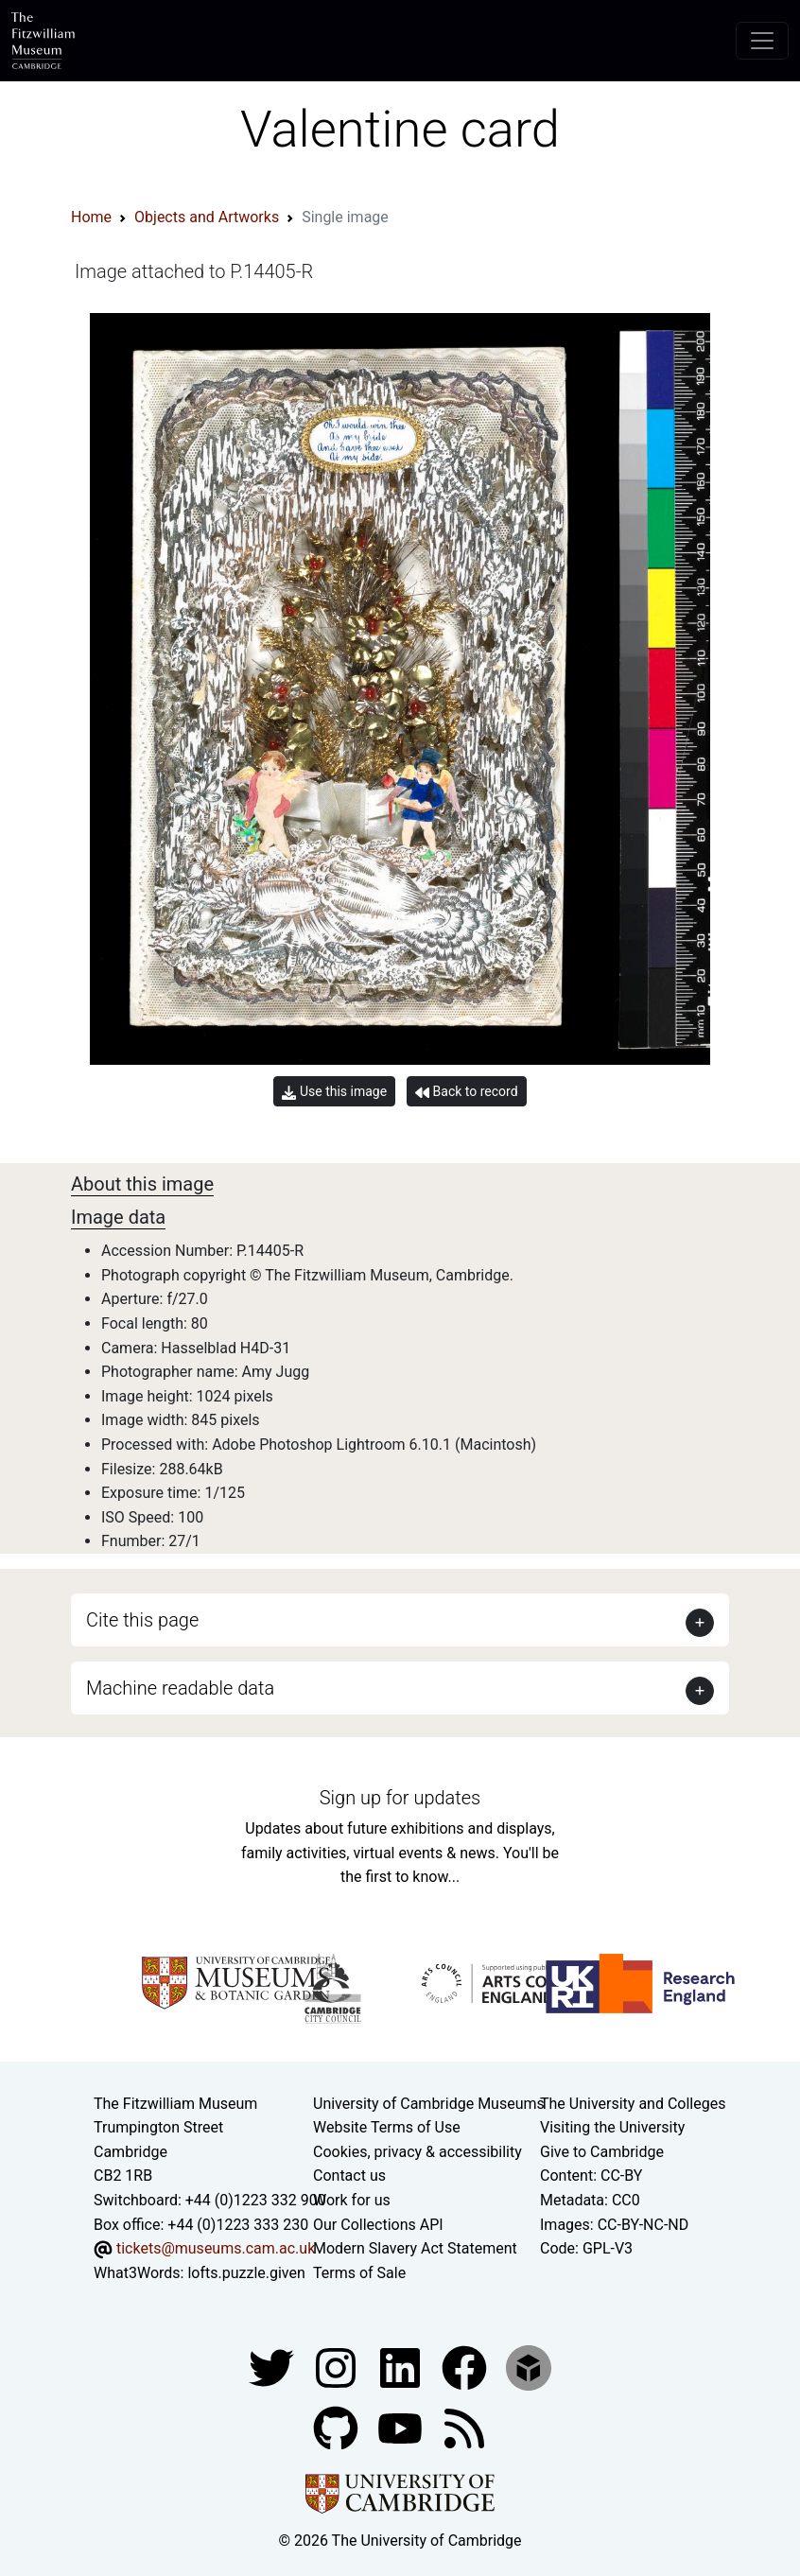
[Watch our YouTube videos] (402, 2428)
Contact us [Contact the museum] (349, 2175)
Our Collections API (378, 2225)
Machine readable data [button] (180, 1688)
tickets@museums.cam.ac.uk (215, 2248)
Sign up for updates (400, 1797)
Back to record (466, 1092)
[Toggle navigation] (762, 41)
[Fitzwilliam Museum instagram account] (337, 2367)
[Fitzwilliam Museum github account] (337, 2428)
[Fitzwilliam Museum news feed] (464, 2428)
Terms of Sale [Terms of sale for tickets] (359, 2273)
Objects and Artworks (206, 217)
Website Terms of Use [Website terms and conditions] (387, 2127)
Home (91, 217)
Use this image (334, 1092)
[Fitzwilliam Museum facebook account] (402, 2367)
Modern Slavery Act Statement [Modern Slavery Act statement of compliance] (415, 2248)
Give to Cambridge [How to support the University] (602, 2152)
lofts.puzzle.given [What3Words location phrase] (245, 2273)
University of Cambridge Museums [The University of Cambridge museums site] (429, 2104)
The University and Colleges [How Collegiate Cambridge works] (632, 2104)
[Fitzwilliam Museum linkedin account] (466, 2367)
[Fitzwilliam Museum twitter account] (273, 2367)
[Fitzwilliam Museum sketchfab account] (528, 2367)
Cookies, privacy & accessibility (417, 2152)
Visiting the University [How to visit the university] (612, 2127)
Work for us (352, 2200)
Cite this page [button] (142, 1620)
